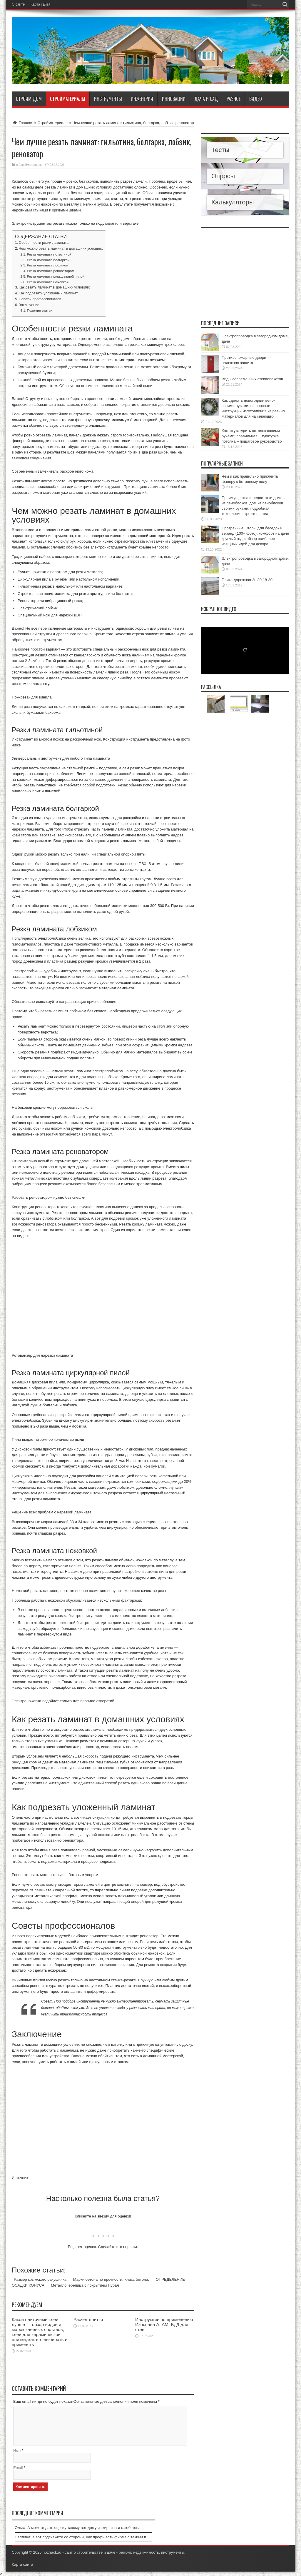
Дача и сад (206, 98)
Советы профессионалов (40, 299)
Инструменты (108, 98)
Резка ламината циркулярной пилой (55, 276)
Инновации (173, 98)
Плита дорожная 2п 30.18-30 (247, 580)
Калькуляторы (232, 202)
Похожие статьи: (40, 310)
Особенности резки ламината (43, 243)
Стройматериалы (67, 98)
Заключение (29, 305)
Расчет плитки (88, 2319)
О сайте (18, 4)
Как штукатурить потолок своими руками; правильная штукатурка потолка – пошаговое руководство (252, 436)
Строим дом (29, 98)
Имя (17, 2450)
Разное (233, 98)
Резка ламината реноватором (50, 271)
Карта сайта (40, 4)
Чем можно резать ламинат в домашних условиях (61, 248)
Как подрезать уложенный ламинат (48, 293)
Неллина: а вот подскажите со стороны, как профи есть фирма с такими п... (82, 2537)
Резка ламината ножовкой (47, 282)
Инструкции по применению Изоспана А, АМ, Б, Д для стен (164, 2324)
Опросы (223, 176)
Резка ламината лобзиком (47, 265)
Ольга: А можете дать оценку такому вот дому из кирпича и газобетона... (79, 2527)
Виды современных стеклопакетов (252, 379)
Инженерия (142, 98)
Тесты (220, 150)
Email (18, 2467)
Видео (255, 98)
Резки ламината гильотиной (49, 254)
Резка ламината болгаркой (48, 260)
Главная (22, 123)
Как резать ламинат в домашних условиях (54, 287)
